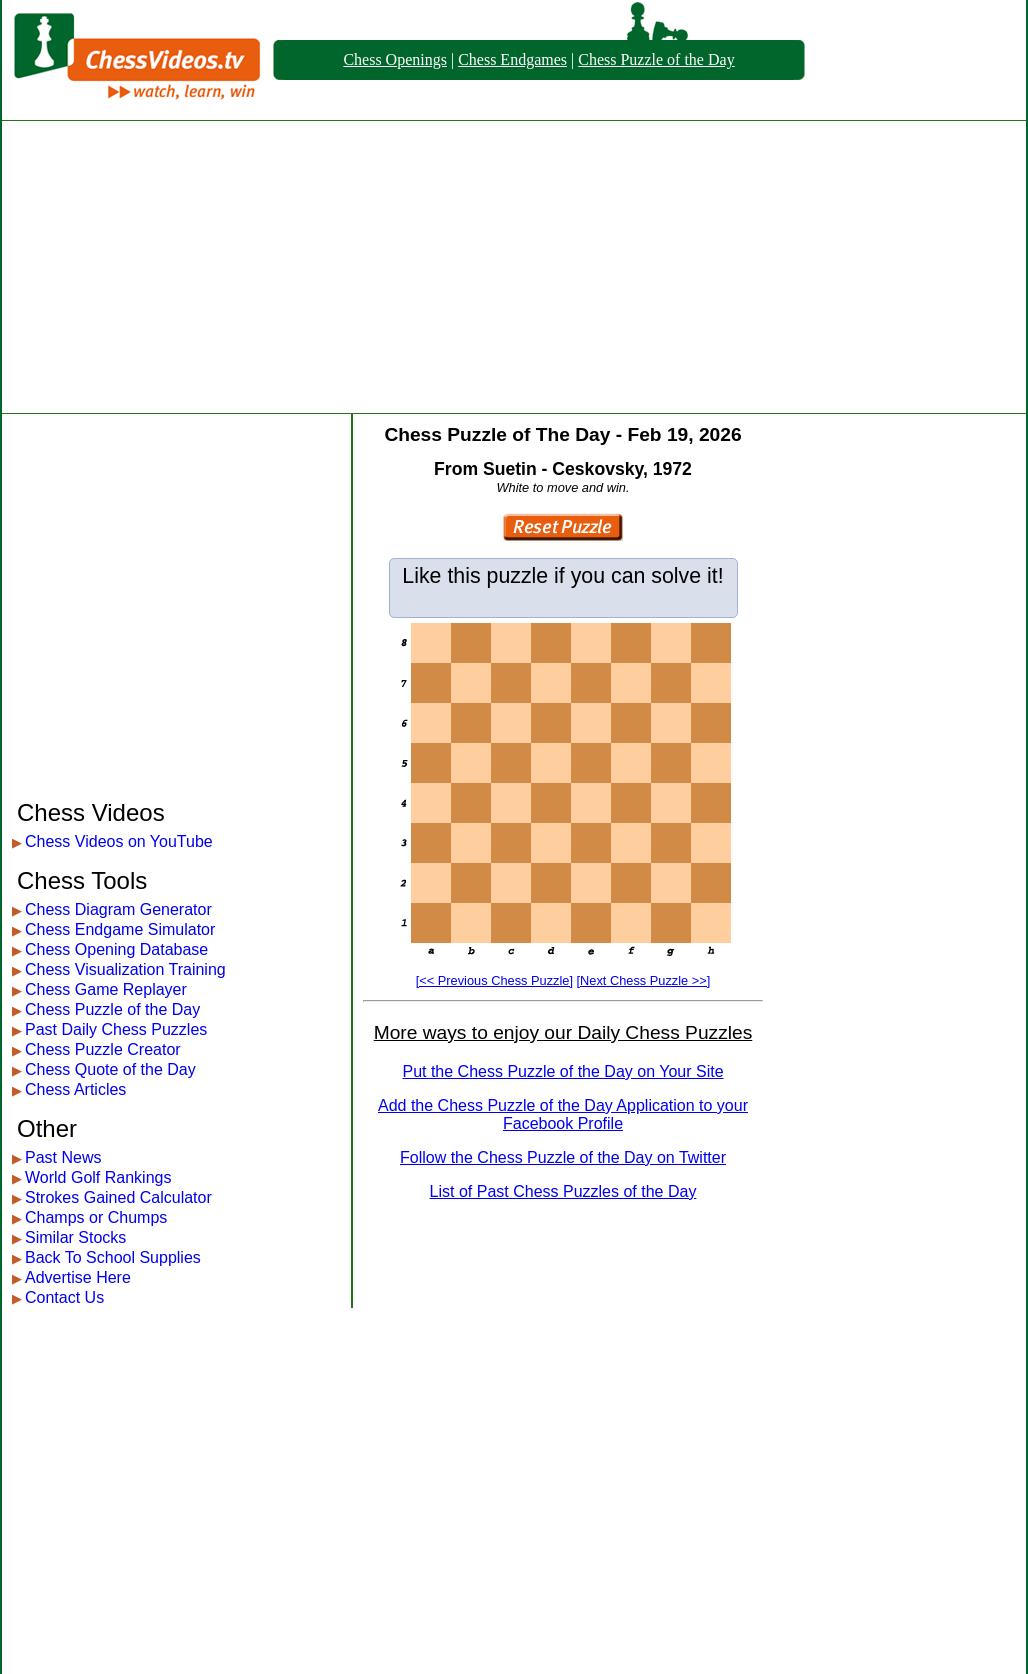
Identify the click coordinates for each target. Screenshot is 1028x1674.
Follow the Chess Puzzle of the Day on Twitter (563, 1157)
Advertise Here (78, 1277)
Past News (63, 1157)
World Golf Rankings (98, 1177)
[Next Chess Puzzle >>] (644, 980)
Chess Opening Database (116, 949)
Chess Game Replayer (106, 989)
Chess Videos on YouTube (119, 841)
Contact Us (64, 1297)
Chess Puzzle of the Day (656, 59)
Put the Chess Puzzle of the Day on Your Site (562, 1071)
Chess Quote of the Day (110, 1069)
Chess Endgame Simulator (120, 929)
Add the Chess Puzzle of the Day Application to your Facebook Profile (563, 1114)
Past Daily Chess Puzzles (116, 1029)
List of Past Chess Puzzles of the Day (563, 1191)
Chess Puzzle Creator (103, 1049)
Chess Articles (75, 1089)
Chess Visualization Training (125, 969)
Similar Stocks (75, 1237)
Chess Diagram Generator (118, 909)
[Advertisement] (514, 267)
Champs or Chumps (96, 1217)
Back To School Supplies (113, 1257)
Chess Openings (395, 59)
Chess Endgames (512, 59)
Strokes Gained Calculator (118, 1197)
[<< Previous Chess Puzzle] (494, 980)
